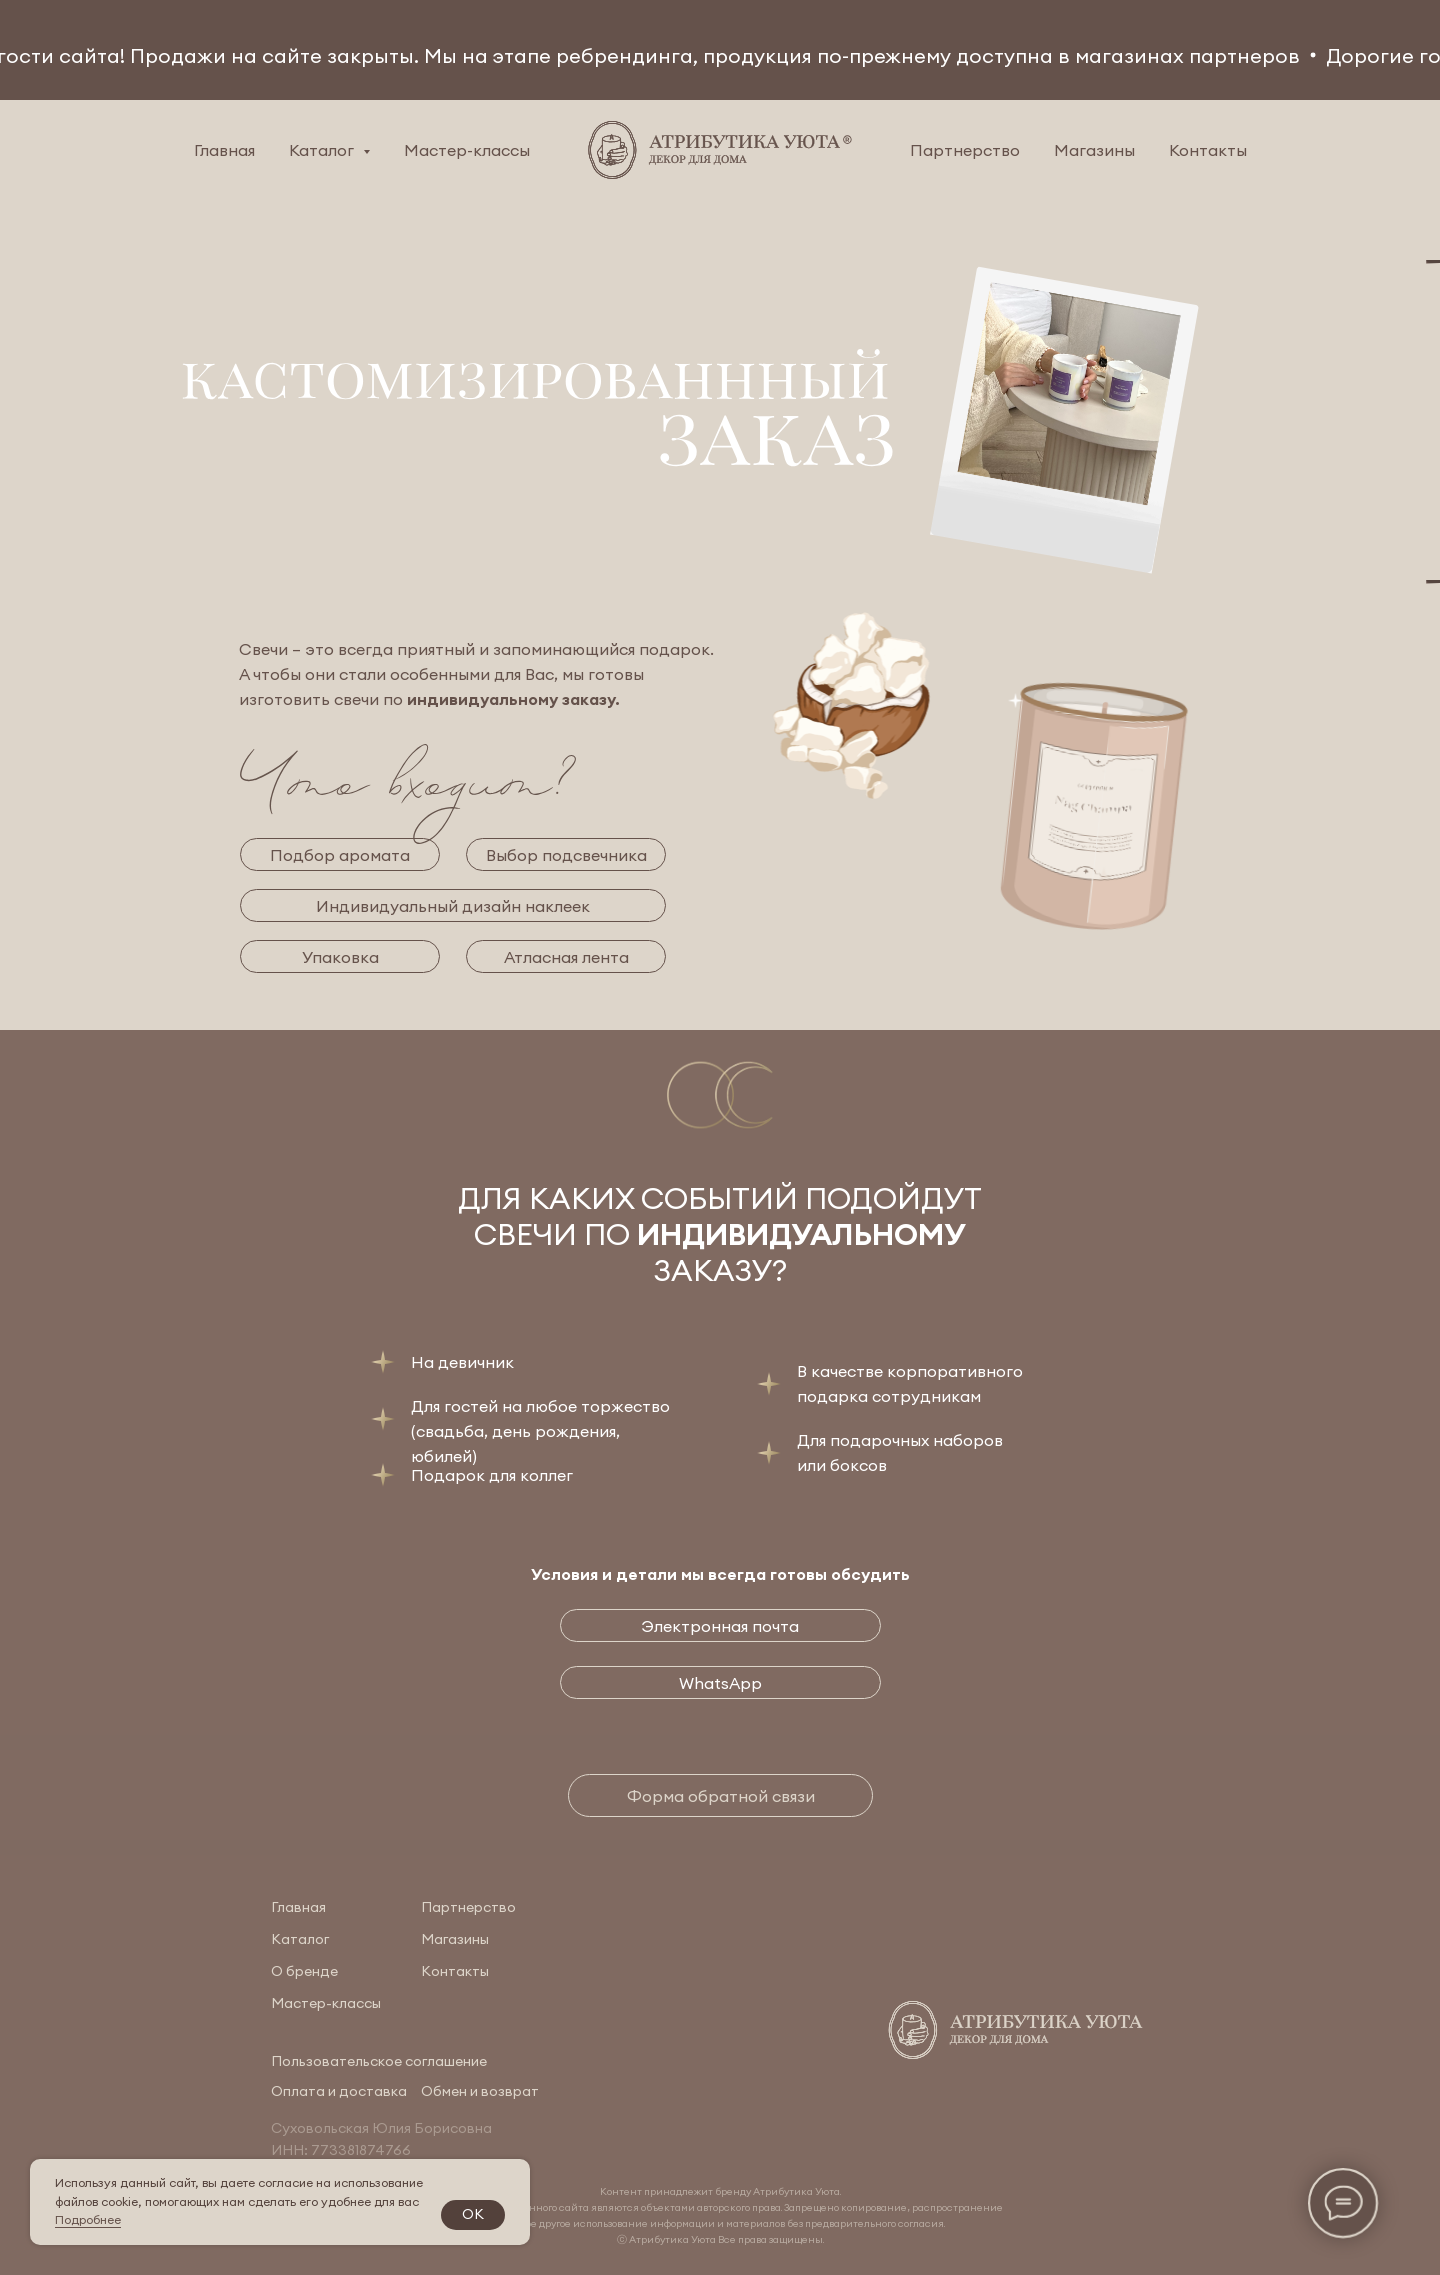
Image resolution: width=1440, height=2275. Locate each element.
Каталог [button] (323, 150)
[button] (720, 1795)
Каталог (300, 1939)
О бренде (304, 1971)
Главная (224, 150)
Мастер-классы (467, 150)
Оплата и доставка (339, 2091)
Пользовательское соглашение (379, 2061)
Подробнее (88, 2219)
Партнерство (965, 150)
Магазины (1094, 150)
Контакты (1208, 150)
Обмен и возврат (480, 2091)
